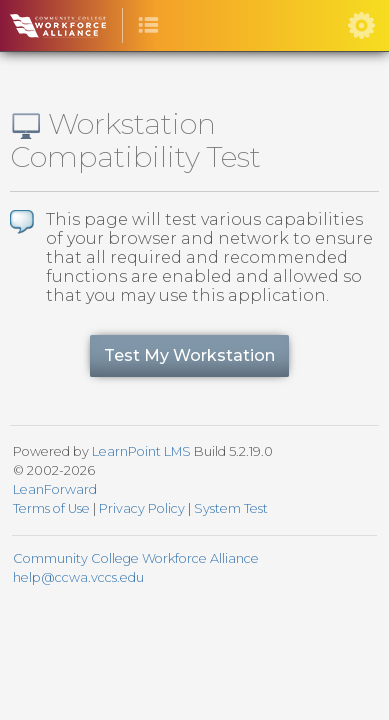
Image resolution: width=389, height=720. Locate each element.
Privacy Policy (142, 508)
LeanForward (55, 489)
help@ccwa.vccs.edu (78, 577)
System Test (231, 508)
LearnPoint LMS (141, 451)
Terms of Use (51, 508)
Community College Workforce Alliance (136, 558)
